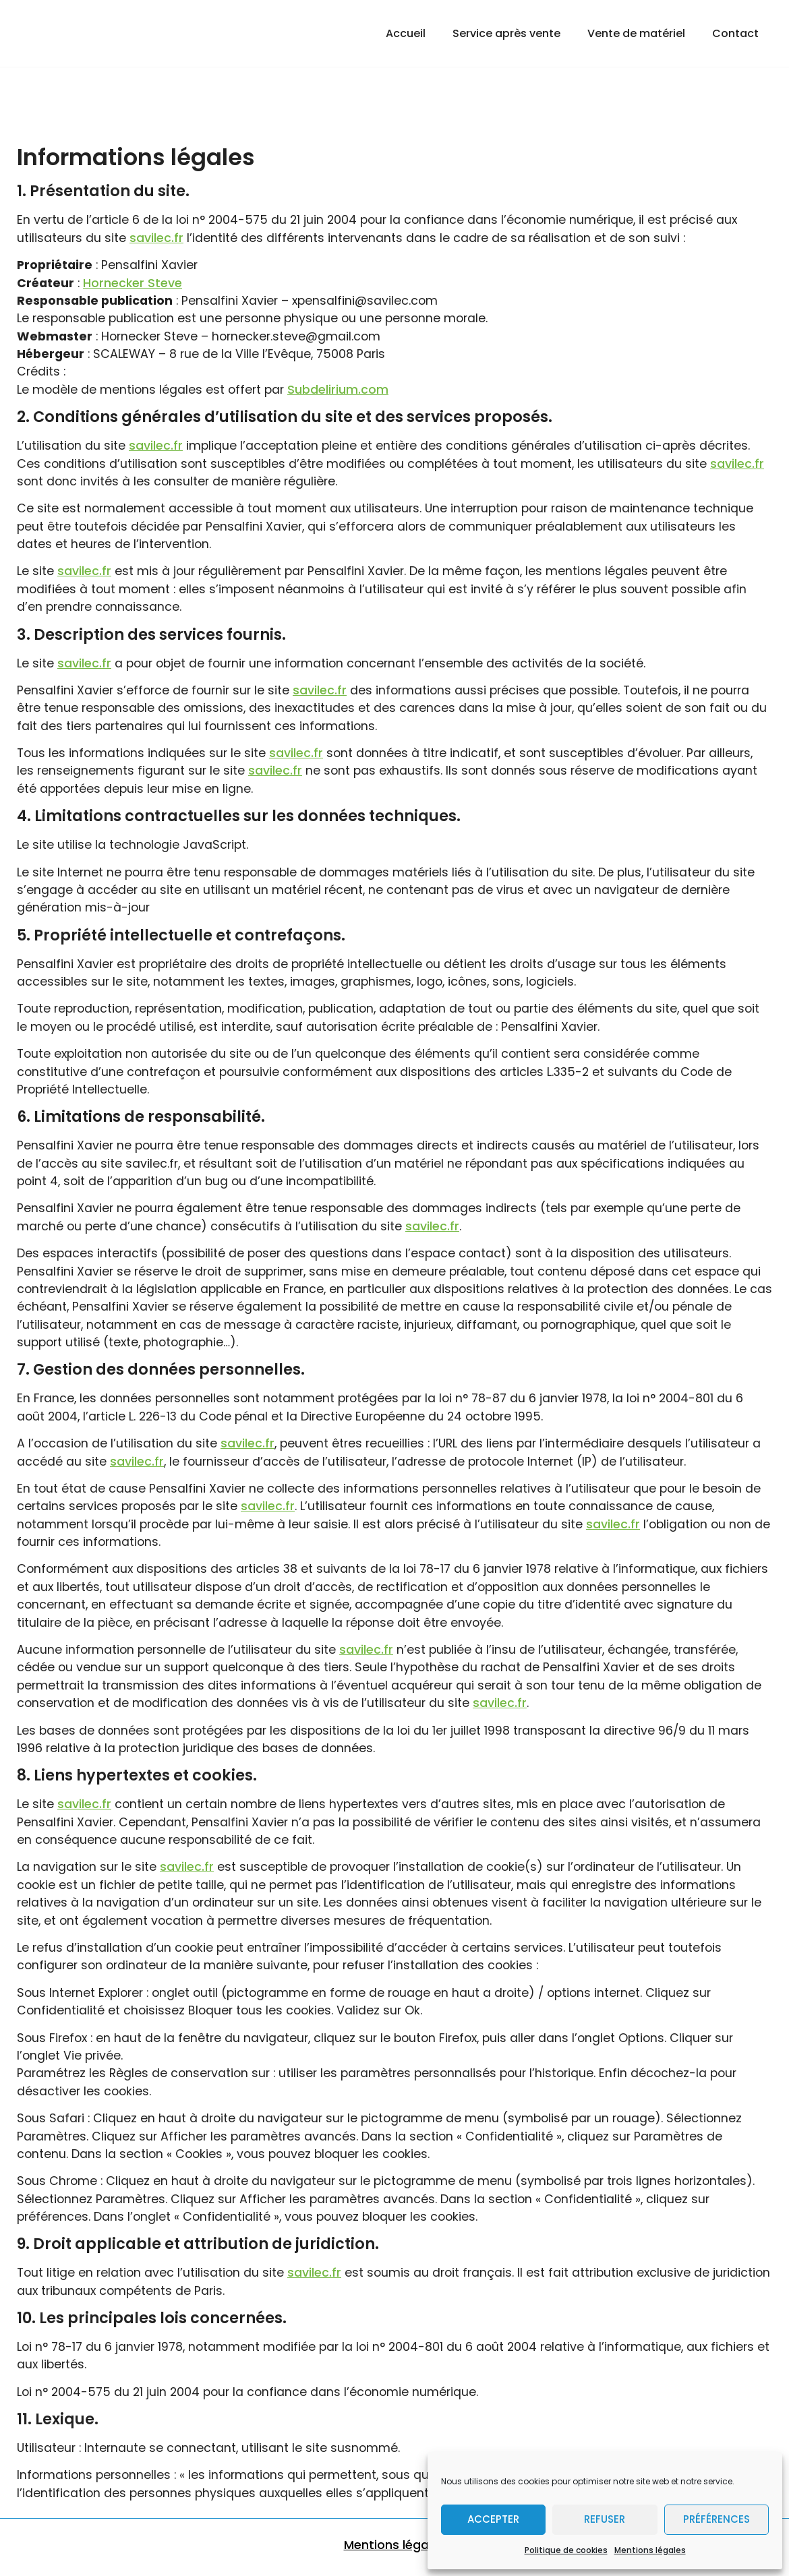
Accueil (406, 33)
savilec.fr (156, 238)
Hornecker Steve (132, 283)
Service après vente (506, 33)
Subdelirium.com (337, 390)
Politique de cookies (566, 2550)
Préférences (716, 2519)
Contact (735, 33)
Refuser (604, 2519)
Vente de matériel (636, 33)
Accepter (493, 2519)
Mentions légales (650, 2550)
